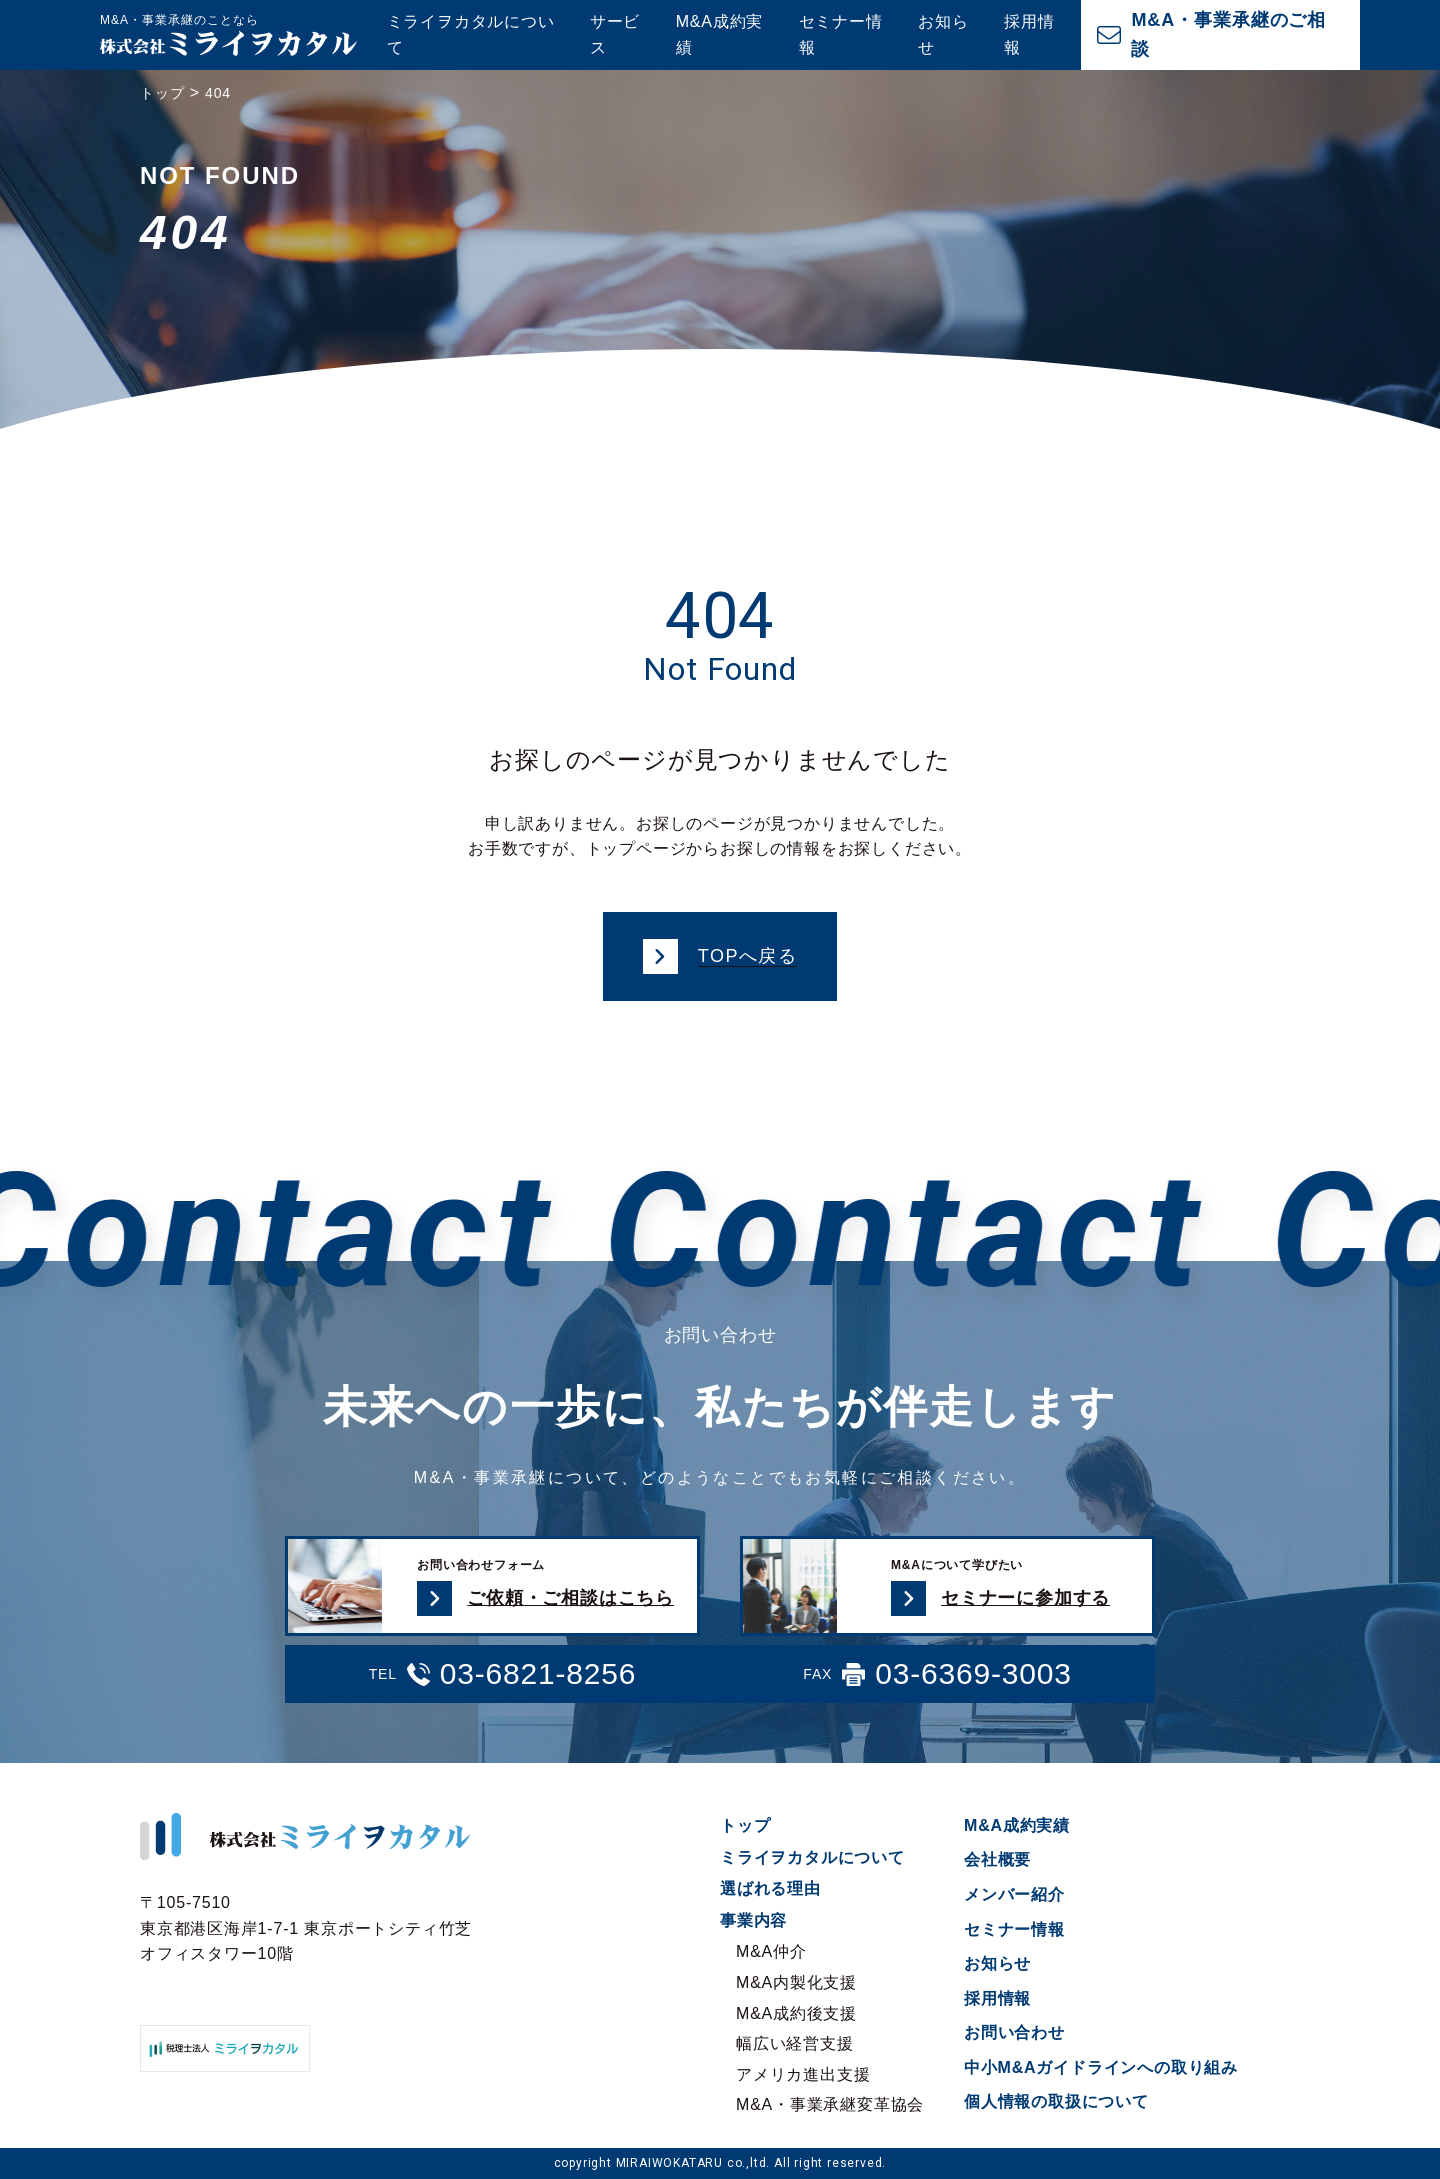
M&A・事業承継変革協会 (830, 2104)
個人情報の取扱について (1056, 2101)
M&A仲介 (771, 1951)
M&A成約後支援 (796, 2013)
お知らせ (943, 34)
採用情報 (1029, 34)
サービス (615, 34)
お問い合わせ (1014, 2032)
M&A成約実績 (719, 34)
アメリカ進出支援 (803, 2074)
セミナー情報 (841, 34)
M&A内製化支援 (796, 1982)
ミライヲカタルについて (471, 34)
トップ (745, 1825)
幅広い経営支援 (795, 2043)
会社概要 (997, 1859)
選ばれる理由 (770, 1888)
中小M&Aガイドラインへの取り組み (1101, 2067)
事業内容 (753, 1920)
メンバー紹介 (1014, 1894)
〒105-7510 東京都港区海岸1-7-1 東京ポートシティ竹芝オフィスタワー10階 (306, 1928)
